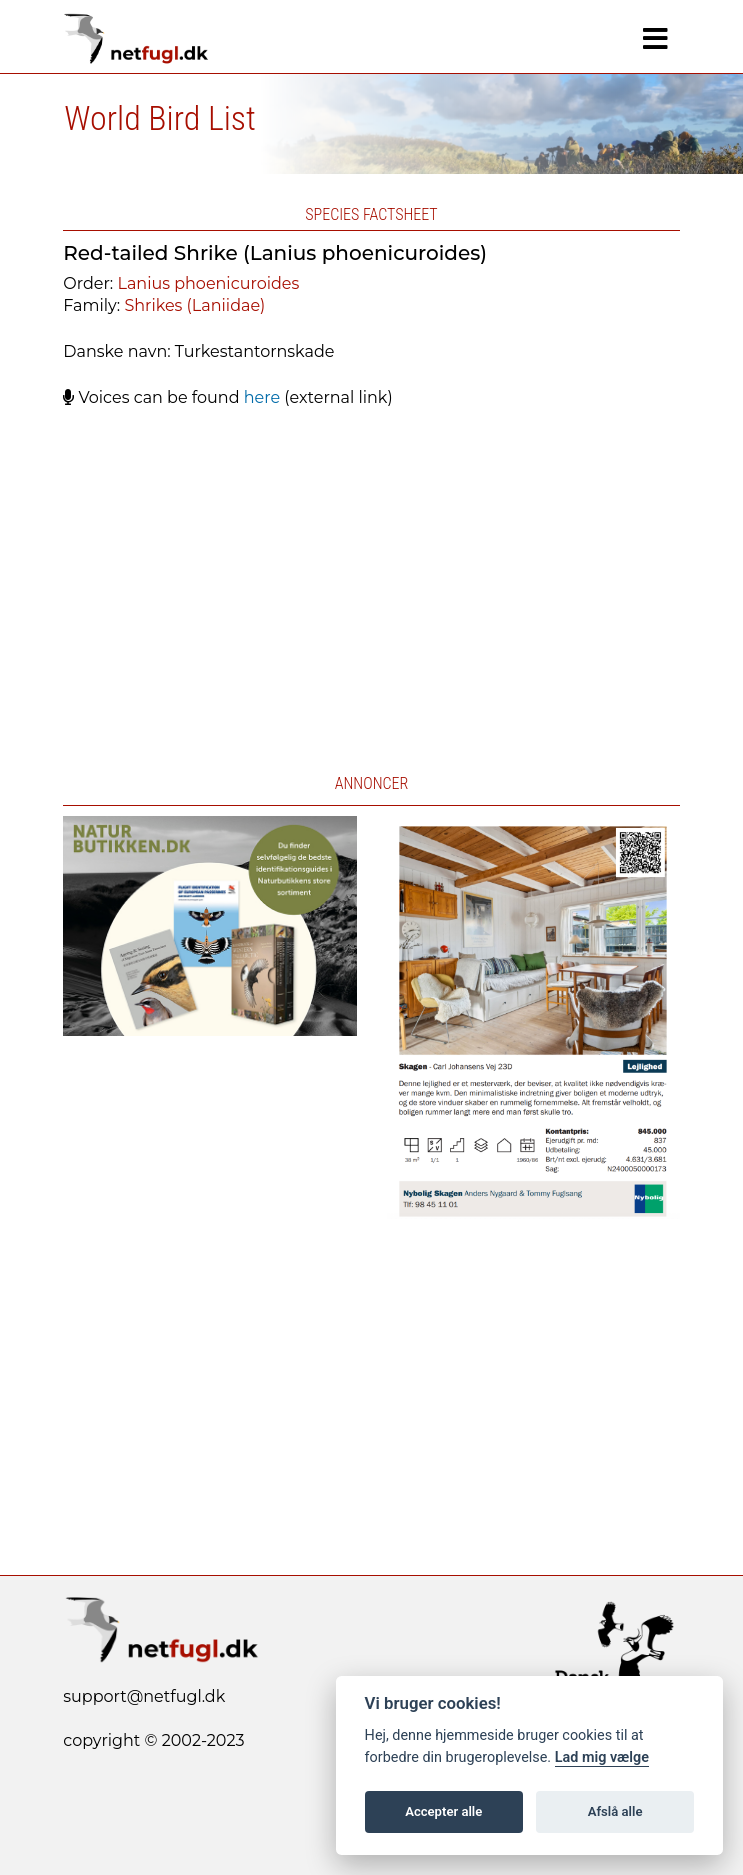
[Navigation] (655, 39)
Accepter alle (443, 1811)
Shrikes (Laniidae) (194, 305)
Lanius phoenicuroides (208, 283)
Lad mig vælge (602, 1757)
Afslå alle (615, 1811)
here (262, 397)
